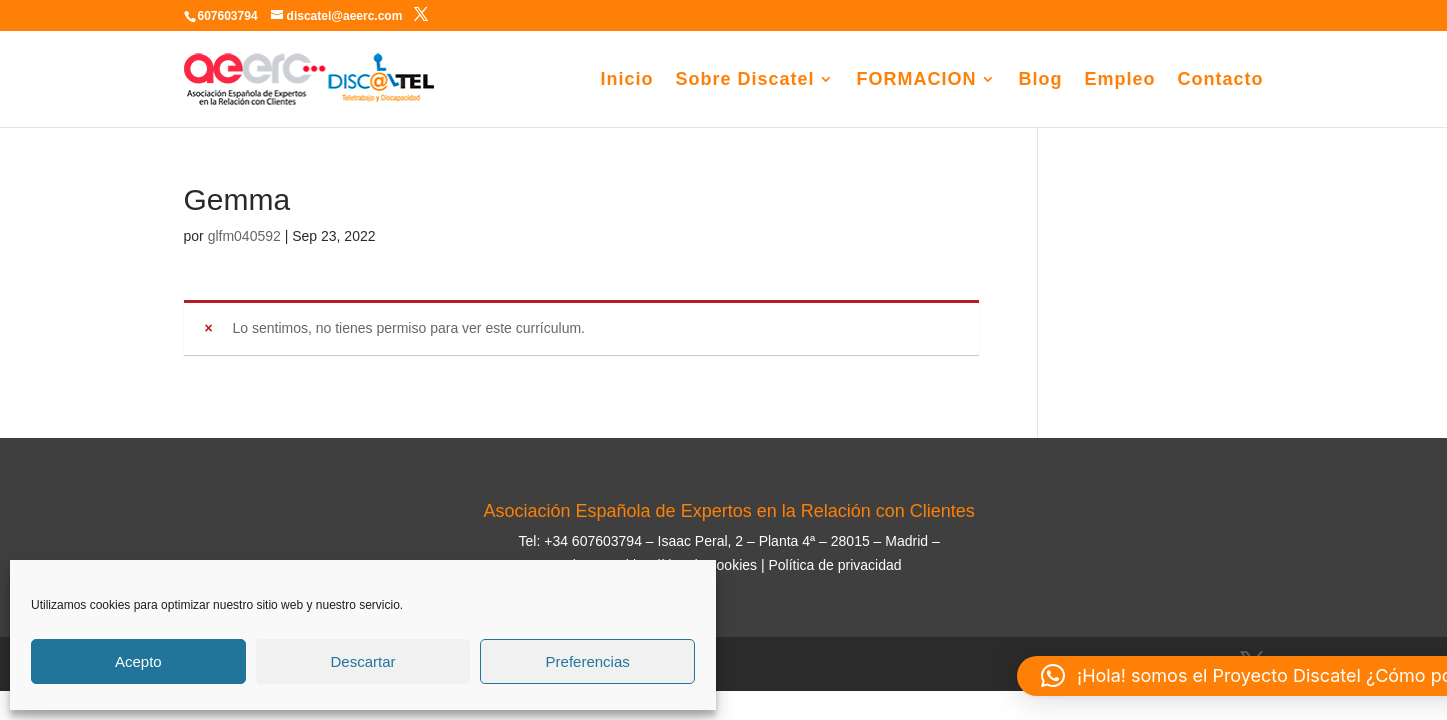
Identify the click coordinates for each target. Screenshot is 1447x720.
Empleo (1119, 80)
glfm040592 (244, 236)
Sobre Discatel (744, 80)
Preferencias (588, 661)
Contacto (1221, 80)
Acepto (138, 661)
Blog (1040, 80)
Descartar (362, 661)
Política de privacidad (834, 565)
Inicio (626, 80)
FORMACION (916, 80)
